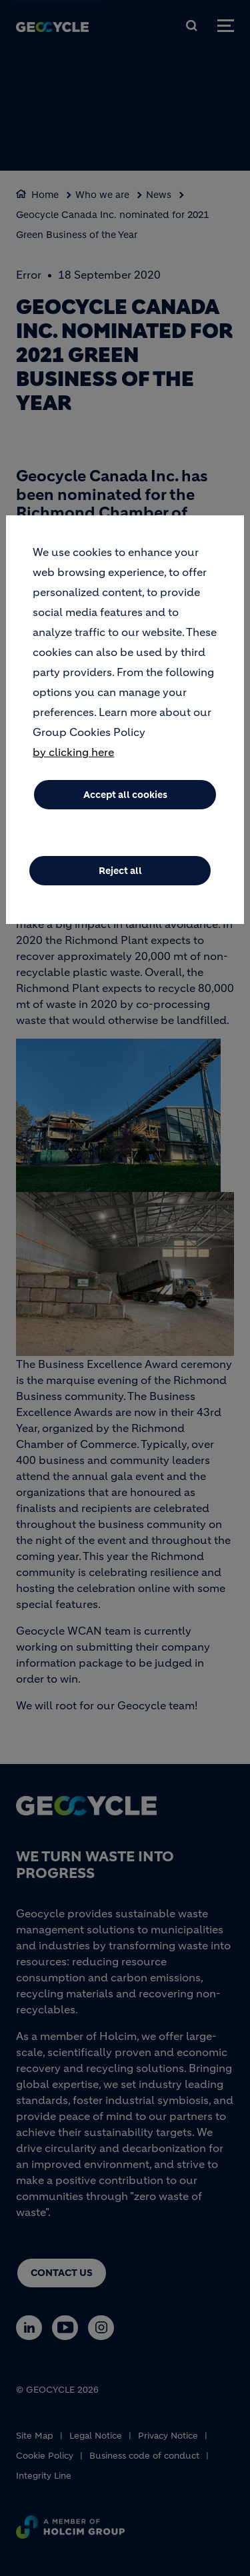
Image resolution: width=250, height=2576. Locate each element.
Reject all (120, 872)
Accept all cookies (125, 796)
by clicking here (73, 753)
